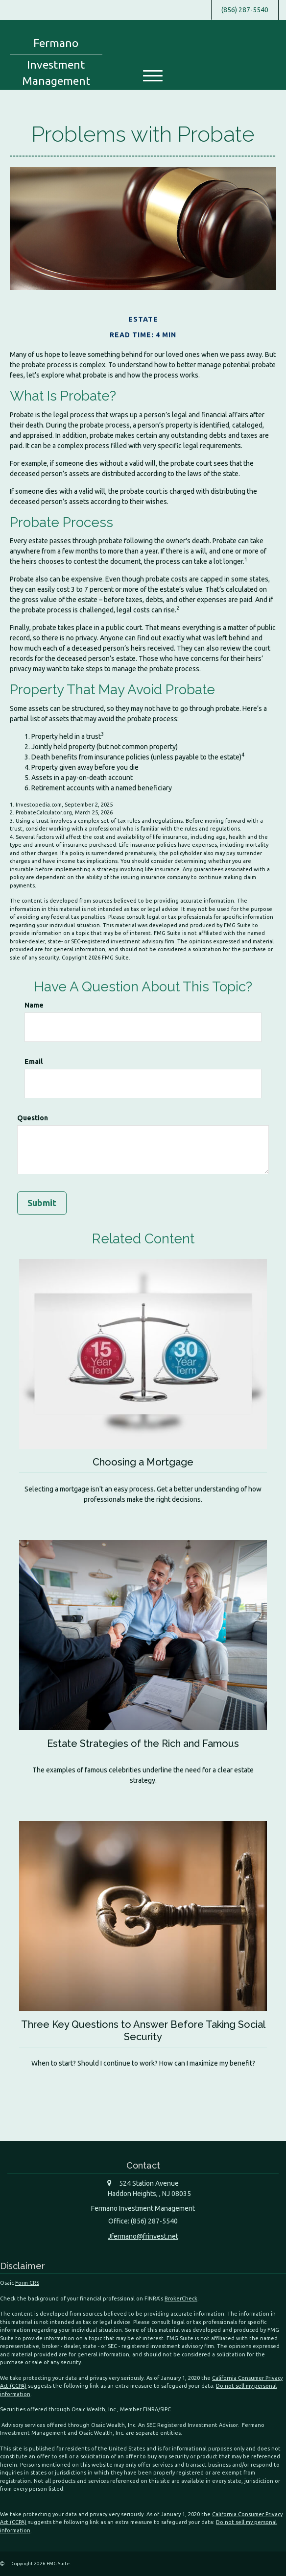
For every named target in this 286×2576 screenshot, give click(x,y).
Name (34, 1005)
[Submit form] (42, 1203)
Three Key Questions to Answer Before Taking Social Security (143, 2029)
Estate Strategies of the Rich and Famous (143, 1742)
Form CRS (27, 2282)
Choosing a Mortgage (143, 1461)
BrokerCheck (181, 2298)
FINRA (150, 2409)
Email (33, 1061)
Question (32, 1118)
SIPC (165, 2409)
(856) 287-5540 (244, 10)
